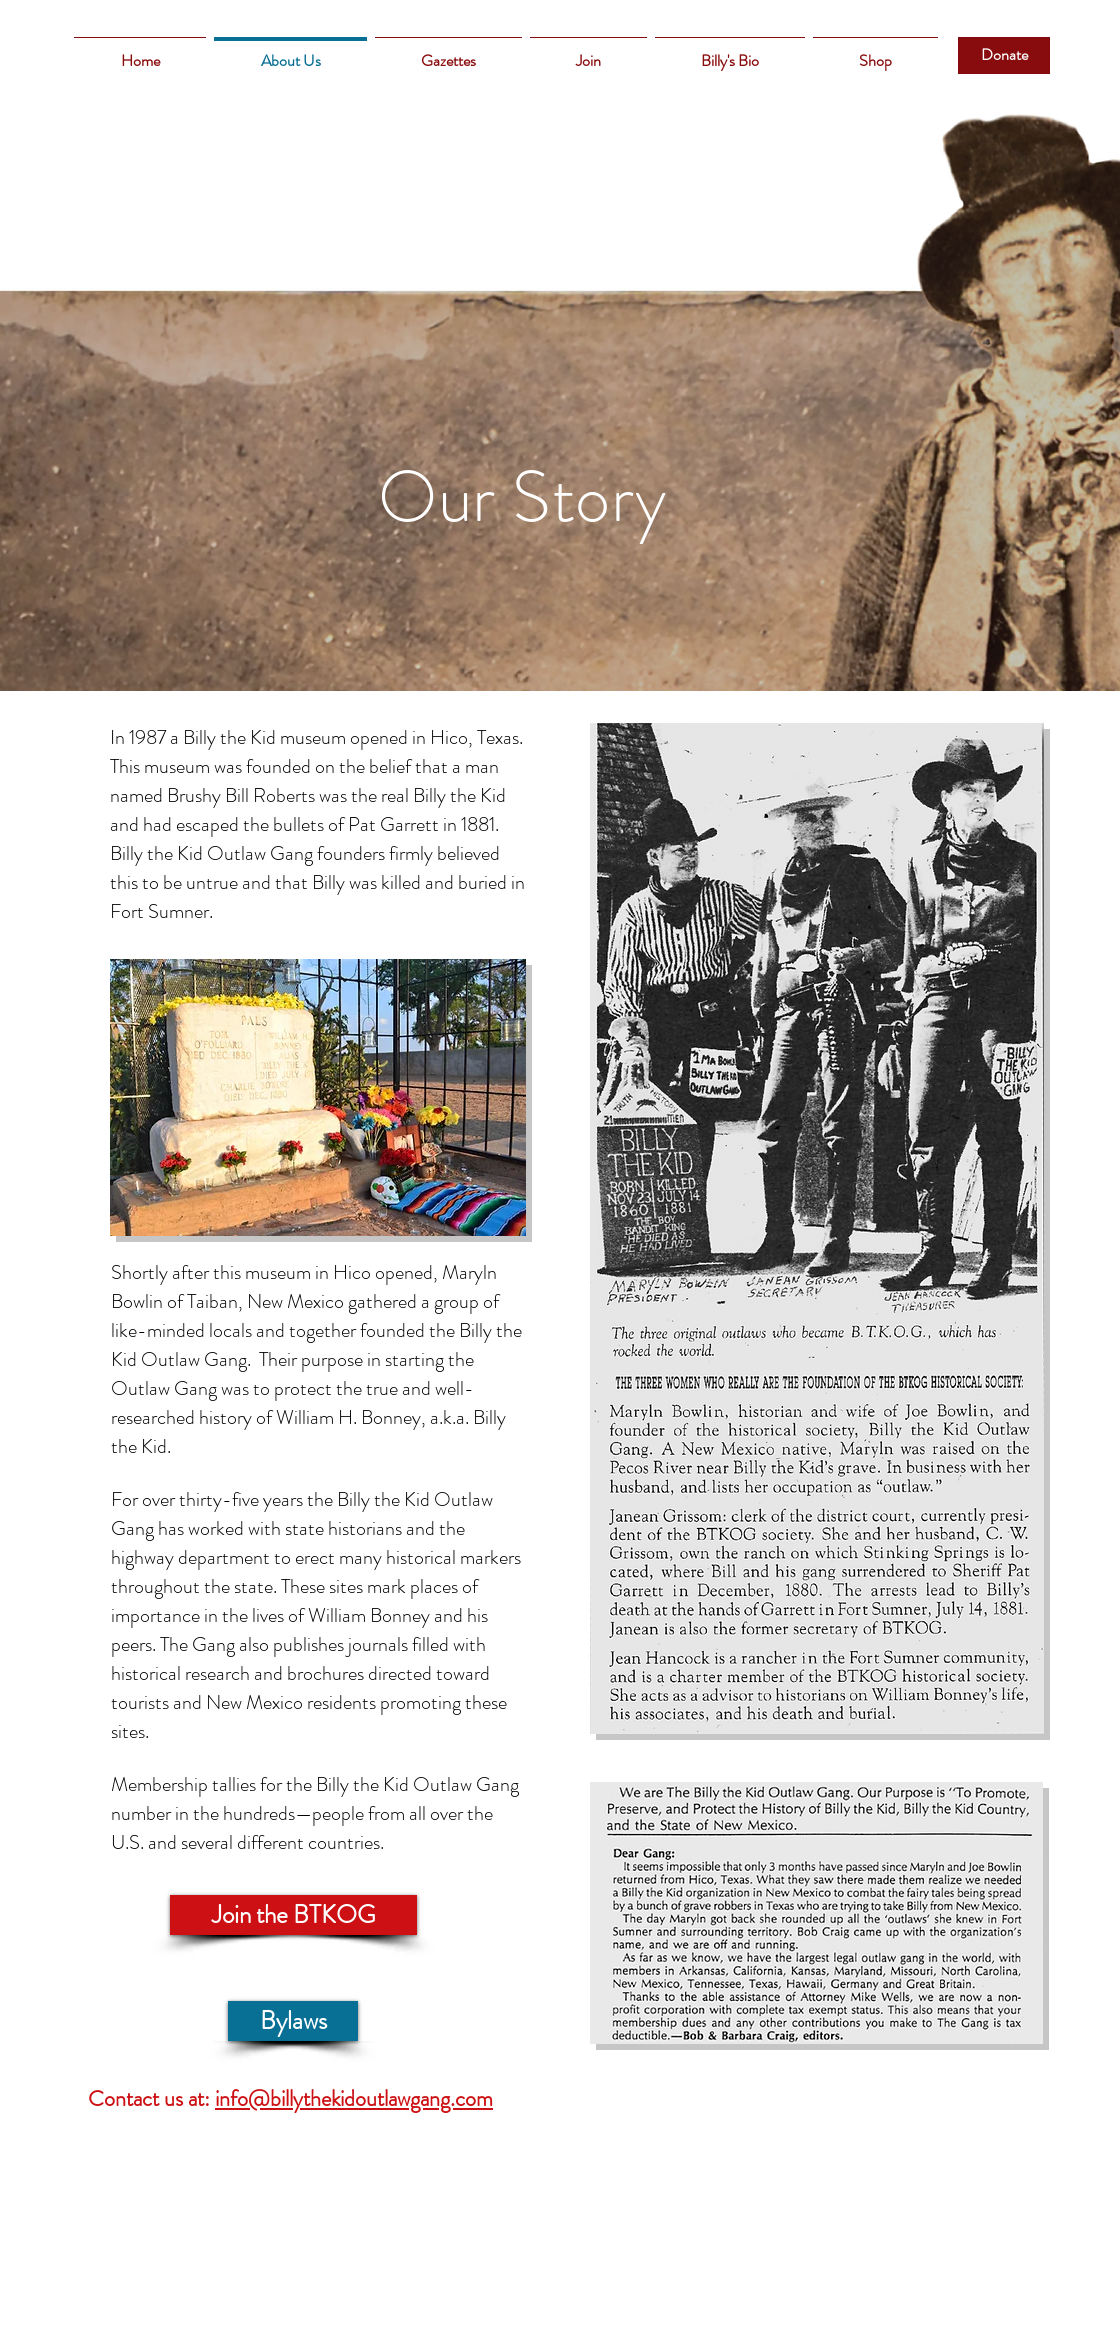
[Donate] (1004, 55)
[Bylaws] (293, 2021)
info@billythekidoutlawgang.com (354, 2098)
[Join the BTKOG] (293, 1915)
